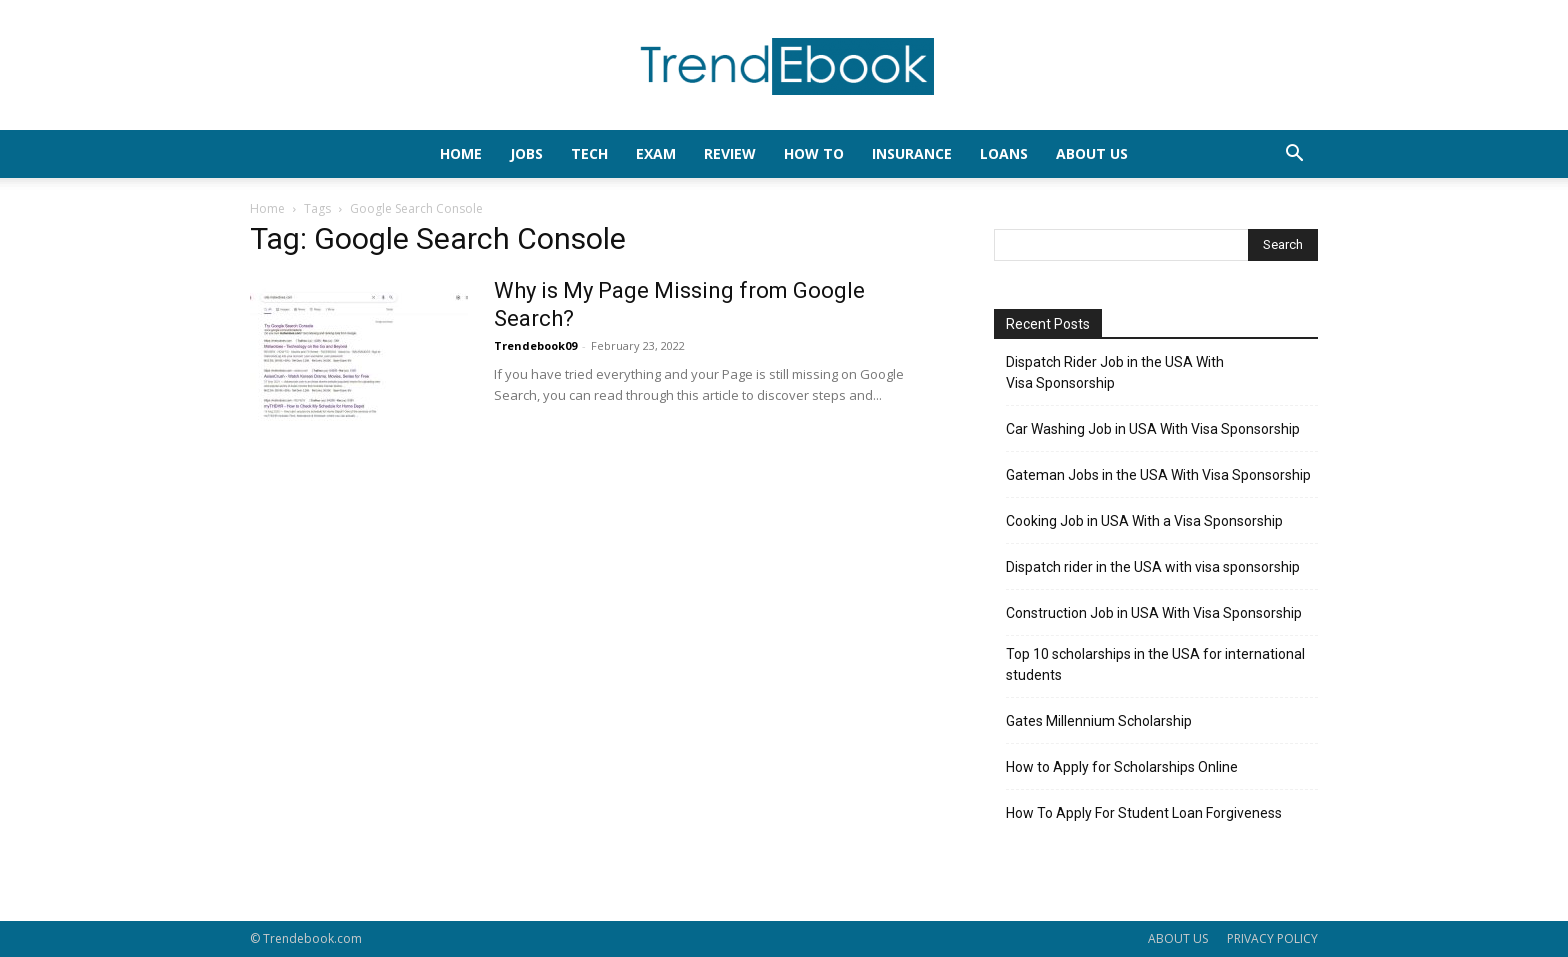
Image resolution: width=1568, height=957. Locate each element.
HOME (461, 153)
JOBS (526, 153)
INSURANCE (912, 153)
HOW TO (814, 153)
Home (267, 208)
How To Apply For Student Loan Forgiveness (1144, 813)
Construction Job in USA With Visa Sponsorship (1154, 613)
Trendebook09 (535, 345)
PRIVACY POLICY (1272, 938)
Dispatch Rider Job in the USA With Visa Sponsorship (1115, 372)
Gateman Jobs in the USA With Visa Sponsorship (1158, 475)
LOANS (1004, 153)
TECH (589, 153)
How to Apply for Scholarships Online (1122, 767)
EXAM (656, 153)
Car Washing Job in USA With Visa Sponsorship (1153, 429)
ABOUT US (1178, 938)
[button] (1294, 155)
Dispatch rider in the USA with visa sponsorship (1153, 567)
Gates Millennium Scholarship (1099, 721)
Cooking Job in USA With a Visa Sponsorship (1144, 521)
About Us (1092, 153)
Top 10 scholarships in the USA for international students (1155, 664)
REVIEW (730, 153)
